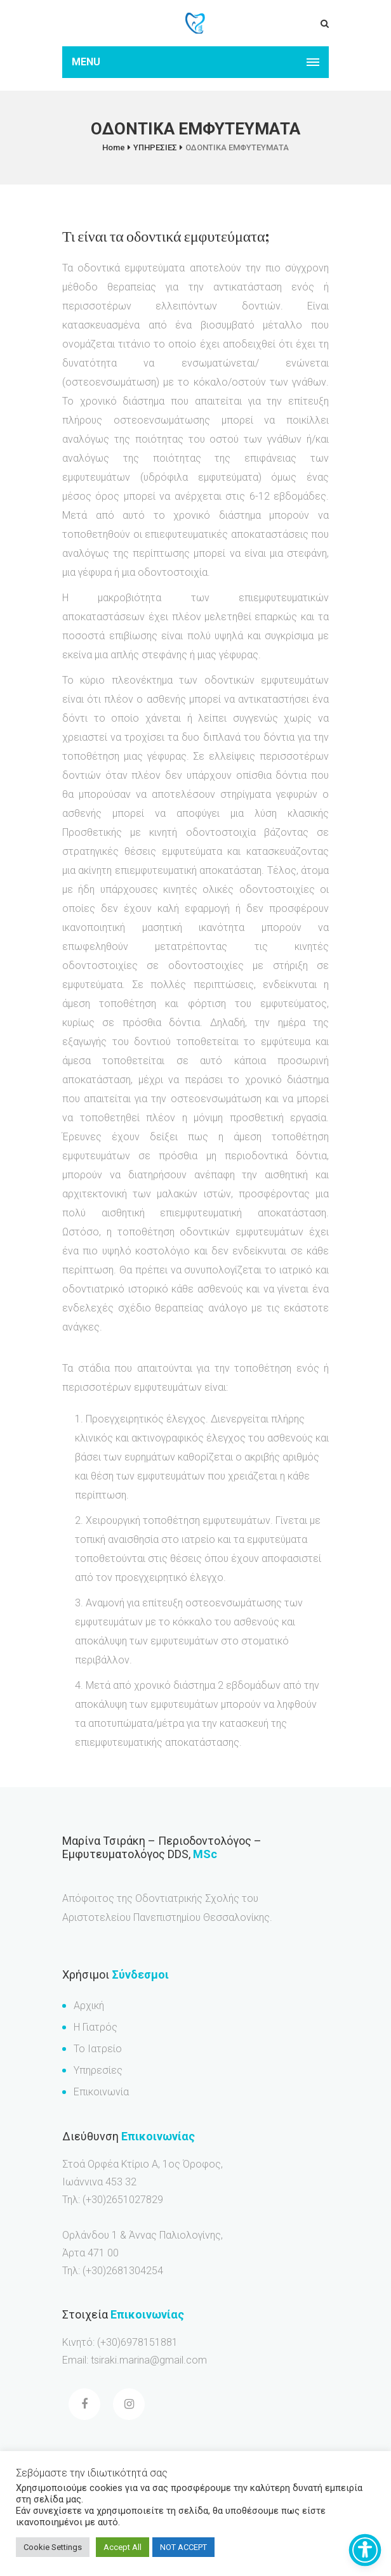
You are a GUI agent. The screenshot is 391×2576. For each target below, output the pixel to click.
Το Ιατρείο (98, 2049)
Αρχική (89, 2006)
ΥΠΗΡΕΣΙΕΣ (155, 147)
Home (113, 147)
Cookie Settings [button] (52, 2547)
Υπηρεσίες (98, 2070)
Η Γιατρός (95, 2027)
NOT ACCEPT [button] (183, 2547)
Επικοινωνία (101, 2092)
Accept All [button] (122, 2547)
